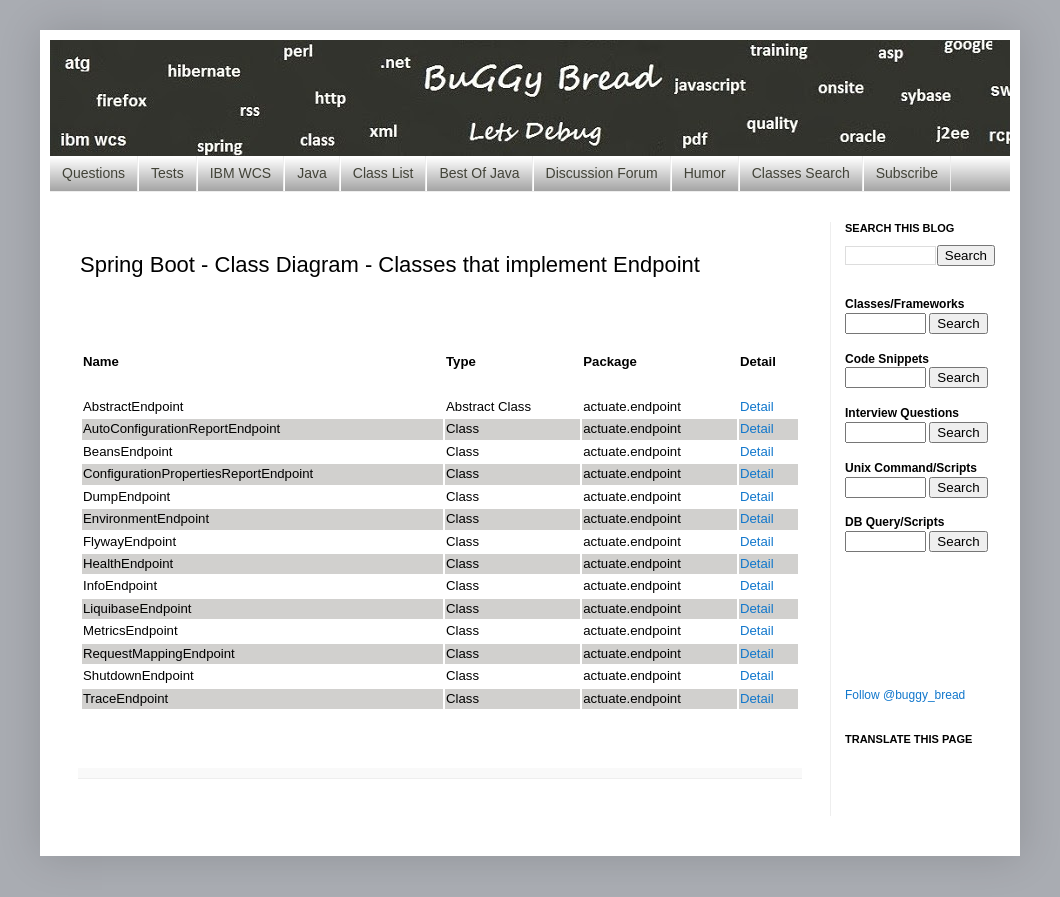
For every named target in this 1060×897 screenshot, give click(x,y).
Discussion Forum (602, 173)
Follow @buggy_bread (905, 695)
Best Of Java (479, 173)
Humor (705, 173)
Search (958, 323)
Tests (167, 173)
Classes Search (801, 173)
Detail (757, 406)
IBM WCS (240, 173)
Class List (383, 173)
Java (312, 173)
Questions (93, 173)
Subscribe (907, 173)
